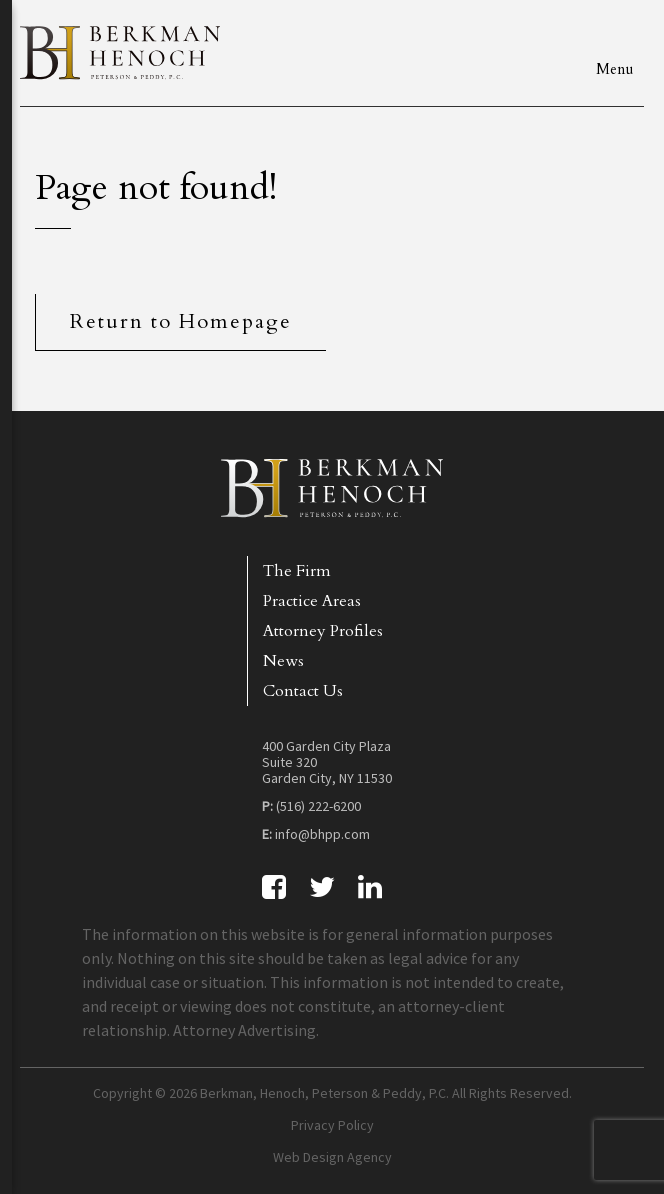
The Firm (297, 571)
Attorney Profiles (323, 631)
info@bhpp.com (322, 834)
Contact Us (303, 691)
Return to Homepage (181, 321)
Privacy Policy (332, 1125)
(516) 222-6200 (318, 806)
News (283, 661)
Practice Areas (312, 601)
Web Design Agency (332, 1157)
